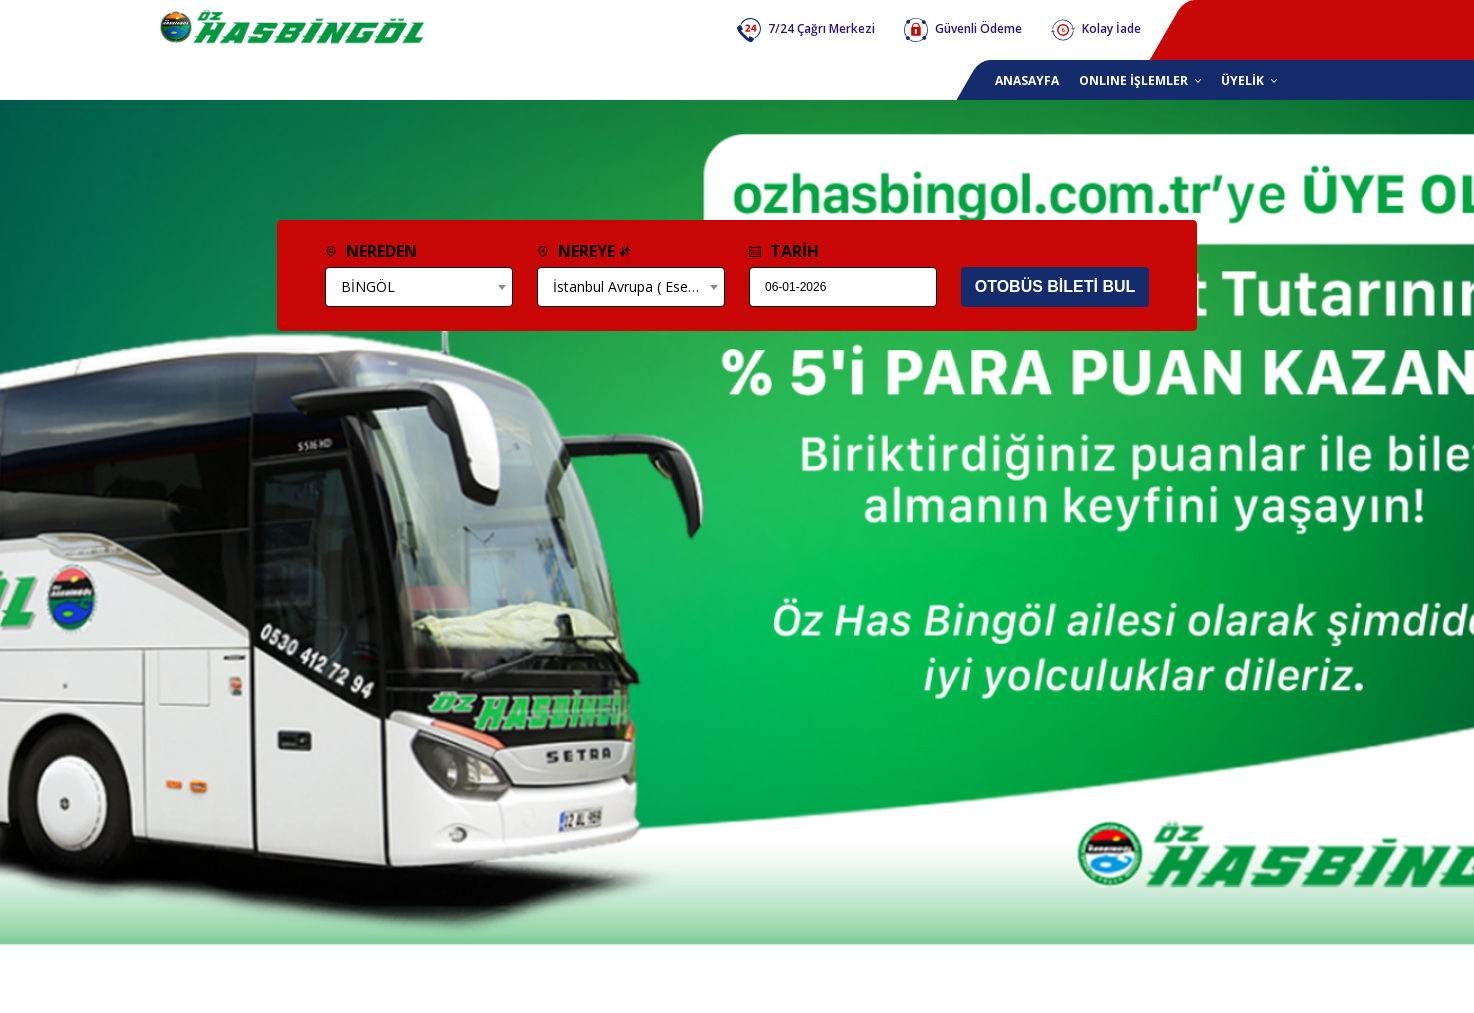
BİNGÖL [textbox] (368, 286)
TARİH (784, 251)
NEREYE (584, 251)
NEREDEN (371, 251)
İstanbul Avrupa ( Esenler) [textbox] (635, 286)
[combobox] (419, 287)
